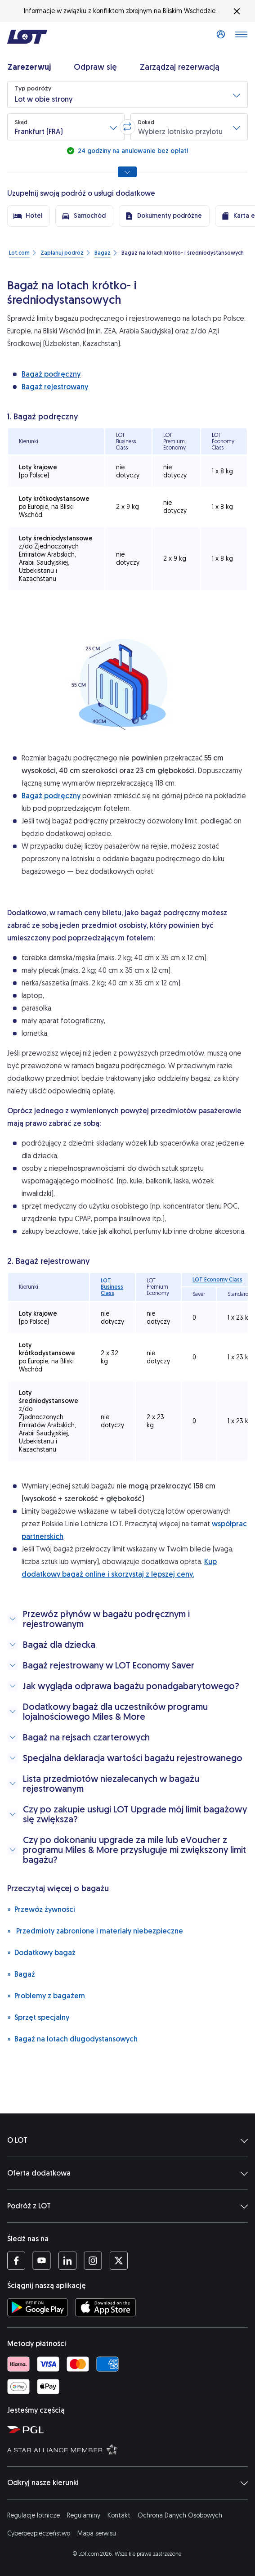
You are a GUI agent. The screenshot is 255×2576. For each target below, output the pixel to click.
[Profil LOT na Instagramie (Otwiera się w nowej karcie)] (93, 2261)
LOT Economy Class (217, 1280)
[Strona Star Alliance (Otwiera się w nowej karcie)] (129, 2449)
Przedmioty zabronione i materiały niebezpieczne (95, 1930)
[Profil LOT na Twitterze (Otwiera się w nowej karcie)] (118, 2261)
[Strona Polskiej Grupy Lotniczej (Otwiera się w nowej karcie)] (129, 2429)
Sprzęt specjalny (38, 2017)
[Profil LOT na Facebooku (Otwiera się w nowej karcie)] (16, 2261)
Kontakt (118, 2515)
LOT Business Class (112, 1286)
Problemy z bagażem (46, 1995)
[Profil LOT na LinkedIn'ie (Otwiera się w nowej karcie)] (67, 2261)
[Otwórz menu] (241, 37)
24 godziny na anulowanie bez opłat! (132, 151)
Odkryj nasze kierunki (127, 2482)
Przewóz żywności (41, 1909)
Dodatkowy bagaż (41, 1952)
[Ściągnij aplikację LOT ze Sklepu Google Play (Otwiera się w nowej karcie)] (37, 2307)
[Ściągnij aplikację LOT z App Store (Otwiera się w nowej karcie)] (105, 2307)
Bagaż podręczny (51, 374)
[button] (127, 94)
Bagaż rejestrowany (55, 386)
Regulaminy (83, 2515)
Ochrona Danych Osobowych (180, 2515)
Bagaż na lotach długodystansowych (72, 2038)
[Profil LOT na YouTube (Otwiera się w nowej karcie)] (41, 2261)
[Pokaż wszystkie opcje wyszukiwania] (127, 171)
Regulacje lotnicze (33, 2515)
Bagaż (21, 1973)
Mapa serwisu (96, 2533)
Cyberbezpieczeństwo (38, 2533)
